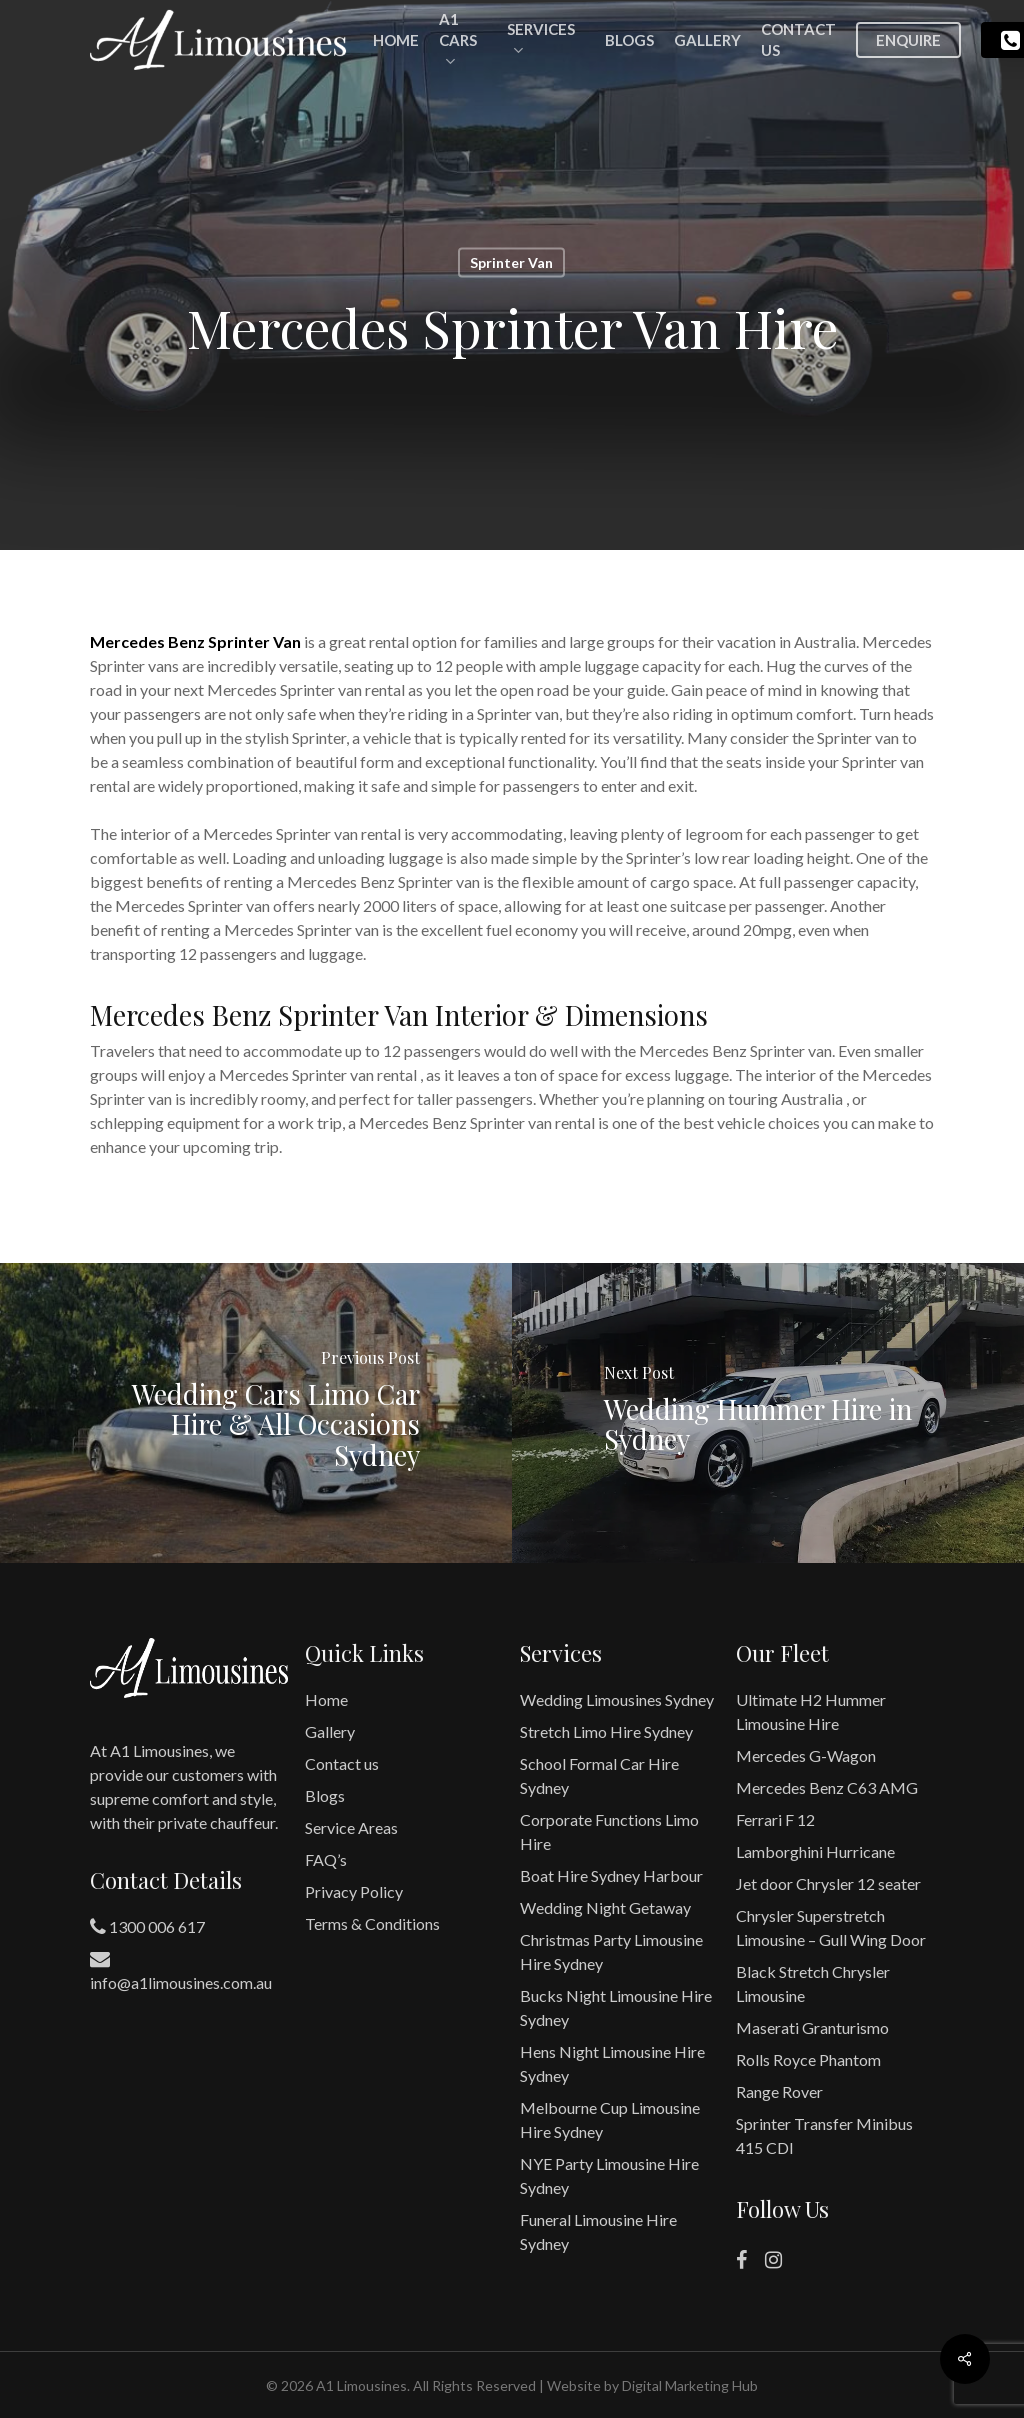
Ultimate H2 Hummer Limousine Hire (811, 1711)
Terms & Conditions (372, 1923)
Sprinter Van (511, 262)
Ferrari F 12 (775, 1819)
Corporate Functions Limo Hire (609, 1831)
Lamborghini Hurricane (815, 1851)
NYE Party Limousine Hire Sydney (609, 2175)
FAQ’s (326, 1859)
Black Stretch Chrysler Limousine (813, 1983)
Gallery (330, 1731)
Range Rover (779, 2091)
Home (326, 1699)
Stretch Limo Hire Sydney (606, 1731)
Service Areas (351, 1827)
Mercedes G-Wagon (806, 1755)
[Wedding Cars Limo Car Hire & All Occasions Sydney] (256, 1413)
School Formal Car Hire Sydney (599, 1775)
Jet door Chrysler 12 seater (828, 1883)
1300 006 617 (147, 1927)
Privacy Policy (354, 1891)
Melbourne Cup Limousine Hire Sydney (610, 2119)
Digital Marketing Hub (690, 2385)
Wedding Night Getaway (605, 1907)
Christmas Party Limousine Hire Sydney (611, 1951)
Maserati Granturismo (812, 2027)
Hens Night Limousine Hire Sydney (612, 2063)
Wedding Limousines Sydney (617, 1699)
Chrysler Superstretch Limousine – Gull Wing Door (831, 1927)
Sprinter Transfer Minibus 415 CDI (824, 2135)
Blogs (325, 1795)
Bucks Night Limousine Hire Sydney (616, 2007)
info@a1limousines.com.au (181, 1970)
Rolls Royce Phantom (808, 2059)
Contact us (342, 1763)
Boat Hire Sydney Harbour (611, 1875)
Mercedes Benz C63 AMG (827, 1787)
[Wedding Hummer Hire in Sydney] (768, 1413)
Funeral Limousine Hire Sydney (598, 2231)
